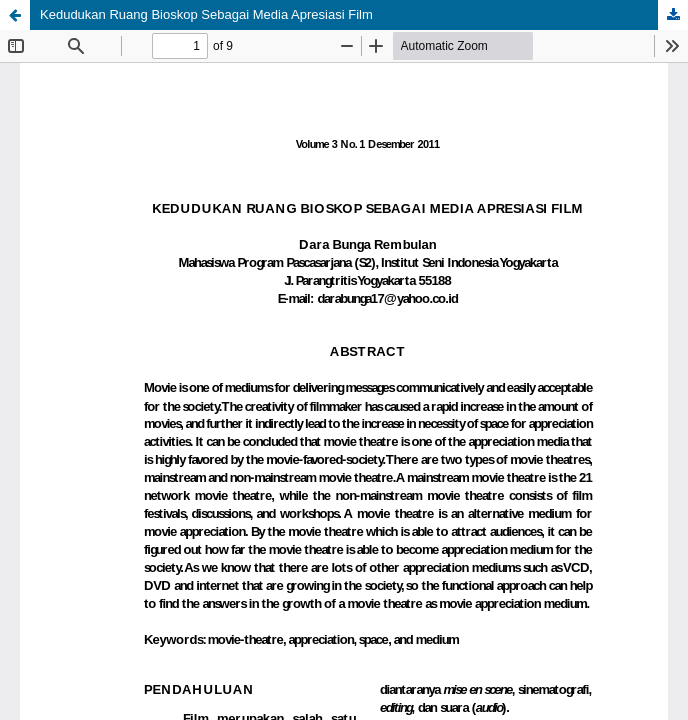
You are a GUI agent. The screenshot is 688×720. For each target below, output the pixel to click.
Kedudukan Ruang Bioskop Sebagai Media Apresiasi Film (206, 14)
